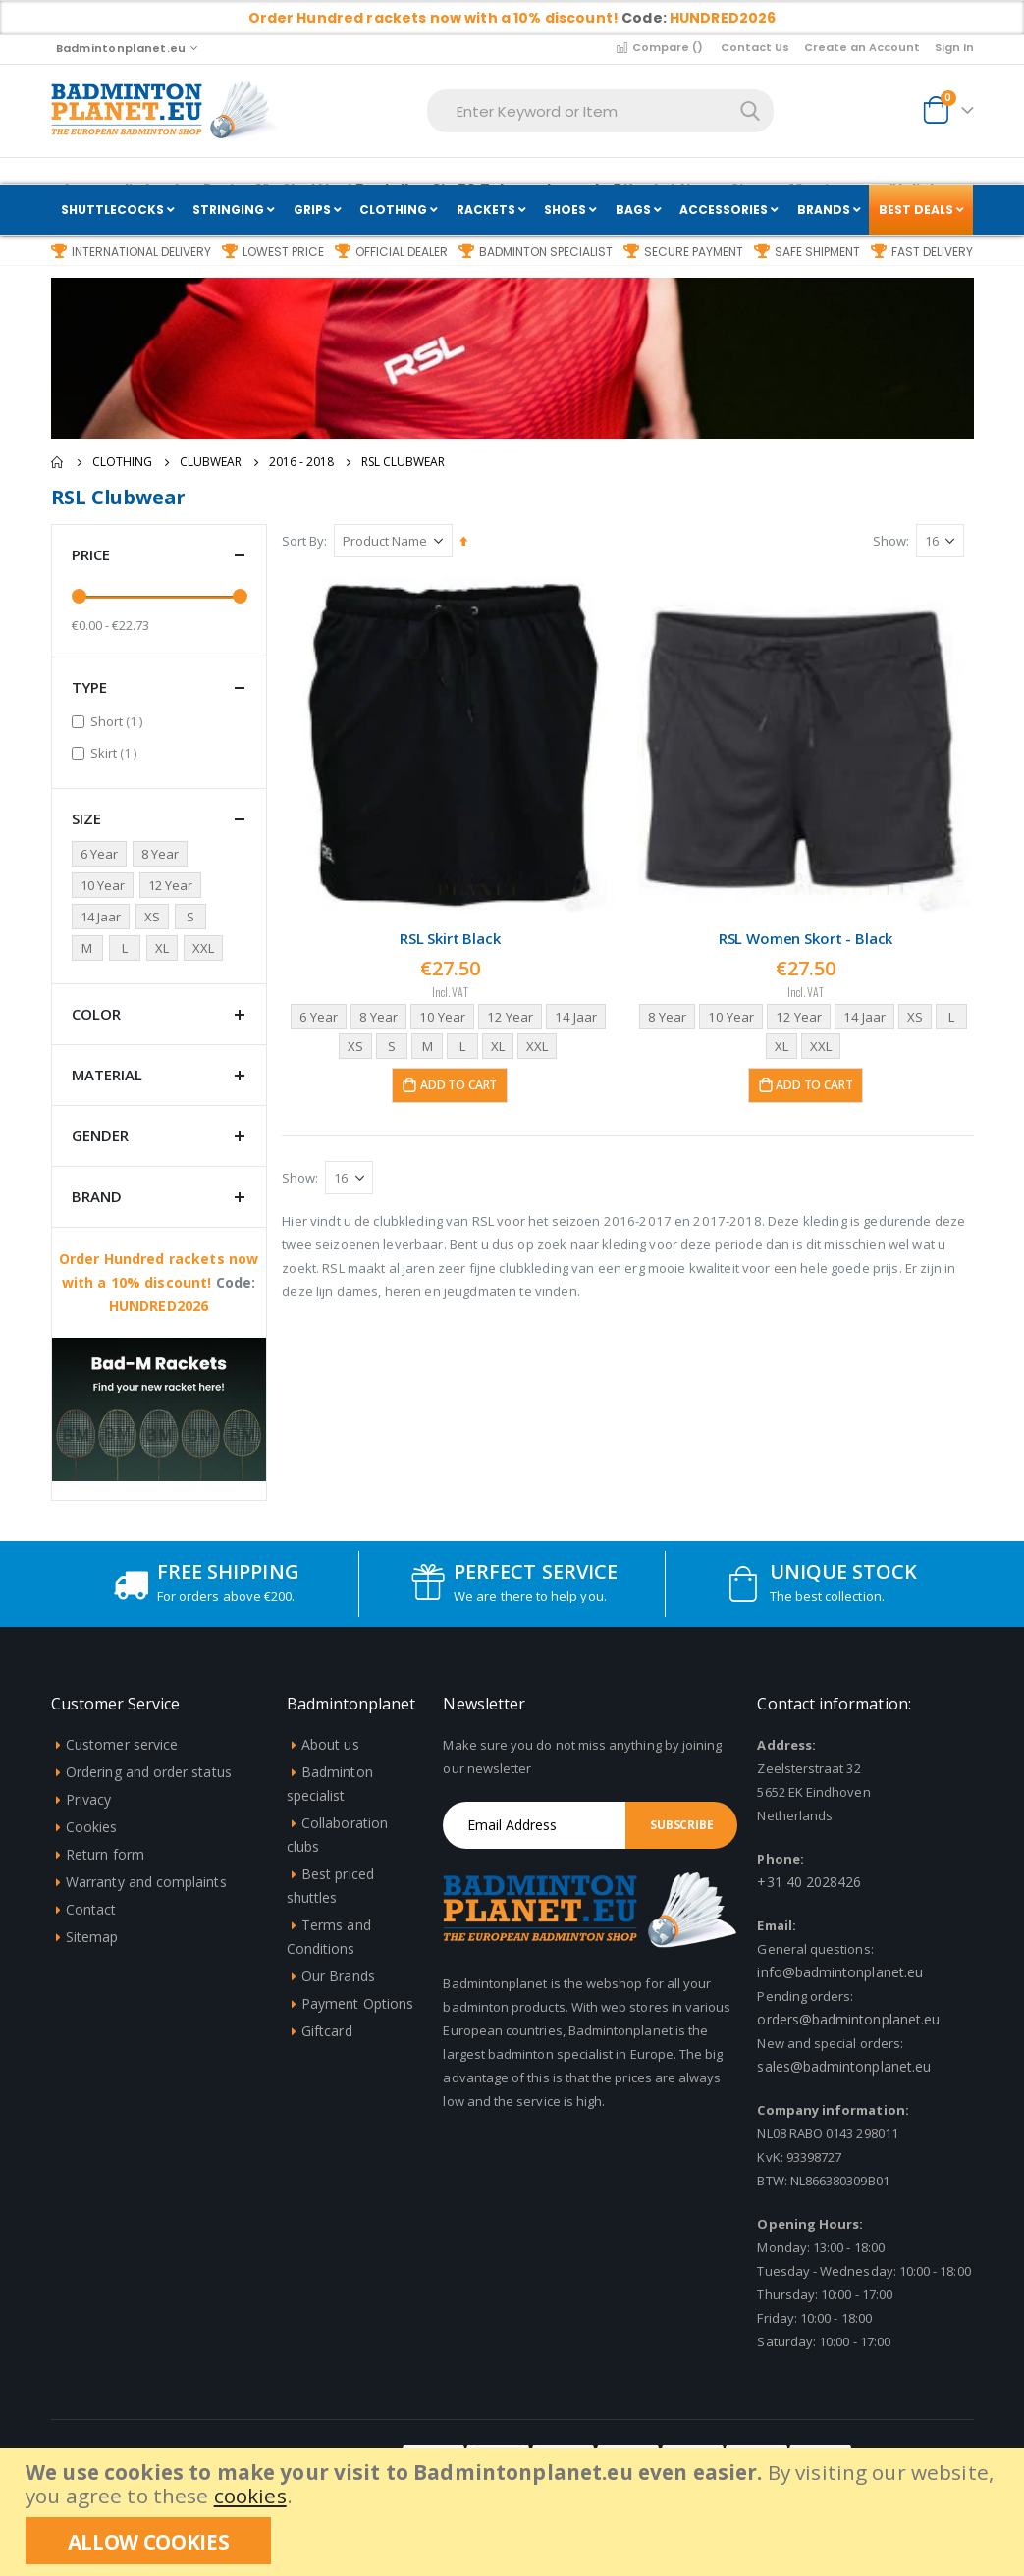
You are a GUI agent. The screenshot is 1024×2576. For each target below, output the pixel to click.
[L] (127, 948)
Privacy (88, 1799)
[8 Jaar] (163, 853)
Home (58, 462)
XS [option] (357, 1043)
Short (118, 720)
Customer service (122, 1744)
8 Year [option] (379, 1014)
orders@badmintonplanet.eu (848, 2019)
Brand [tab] (159, 1196)
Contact (91, 1909)
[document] (514, 2512)
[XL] (165, 948)
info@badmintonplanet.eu (840, 1972)
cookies (250, 2495)
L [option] (464, 1043)
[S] (193, 916)
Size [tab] (159, 819)
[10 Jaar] (105, 885)
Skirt (115, 752)
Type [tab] (159, 687)
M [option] (428, 1043)
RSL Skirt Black (453, 936)
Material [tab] (159, 1075)
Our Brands (338, 1976)
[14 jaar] (103, 916)
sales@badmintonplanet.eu (844, 2066)
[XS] (155, 916)
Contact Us (755, 47)
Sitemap (92, 1936)
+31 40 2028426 (809, 1881)
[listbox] (453, 1031)
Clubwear (211, 462)
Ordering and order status (149, 1771)
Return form (105, 1854)
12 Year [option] (515, 1014)
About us (330, 1744)
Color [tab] (159, 1014)
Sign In (954, 47)
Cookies (91, 1826)
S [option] (394, 1043)
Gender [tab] (159, 1136)
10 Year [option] (445, 1014)
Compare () (659, 47)
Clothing (122, 462)
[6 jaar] (102, 853)
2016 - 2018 (301, 462)
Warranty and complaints (146, 1881)
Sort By (308, 541)
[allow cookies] (148, 2540)
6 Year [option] (317, 1014)
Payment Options (357, 2003)
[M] (90, 948)
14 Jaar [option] (583, 1014)
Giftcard (326, 2031)
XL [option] (501, 1043)
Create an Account (862, 47)
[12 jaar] (173, 885)
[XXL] (206, 948)
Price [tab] (159, 555)
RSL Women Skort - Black (807, 936)
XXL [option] (542, 1043)
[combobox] (600, 110)
